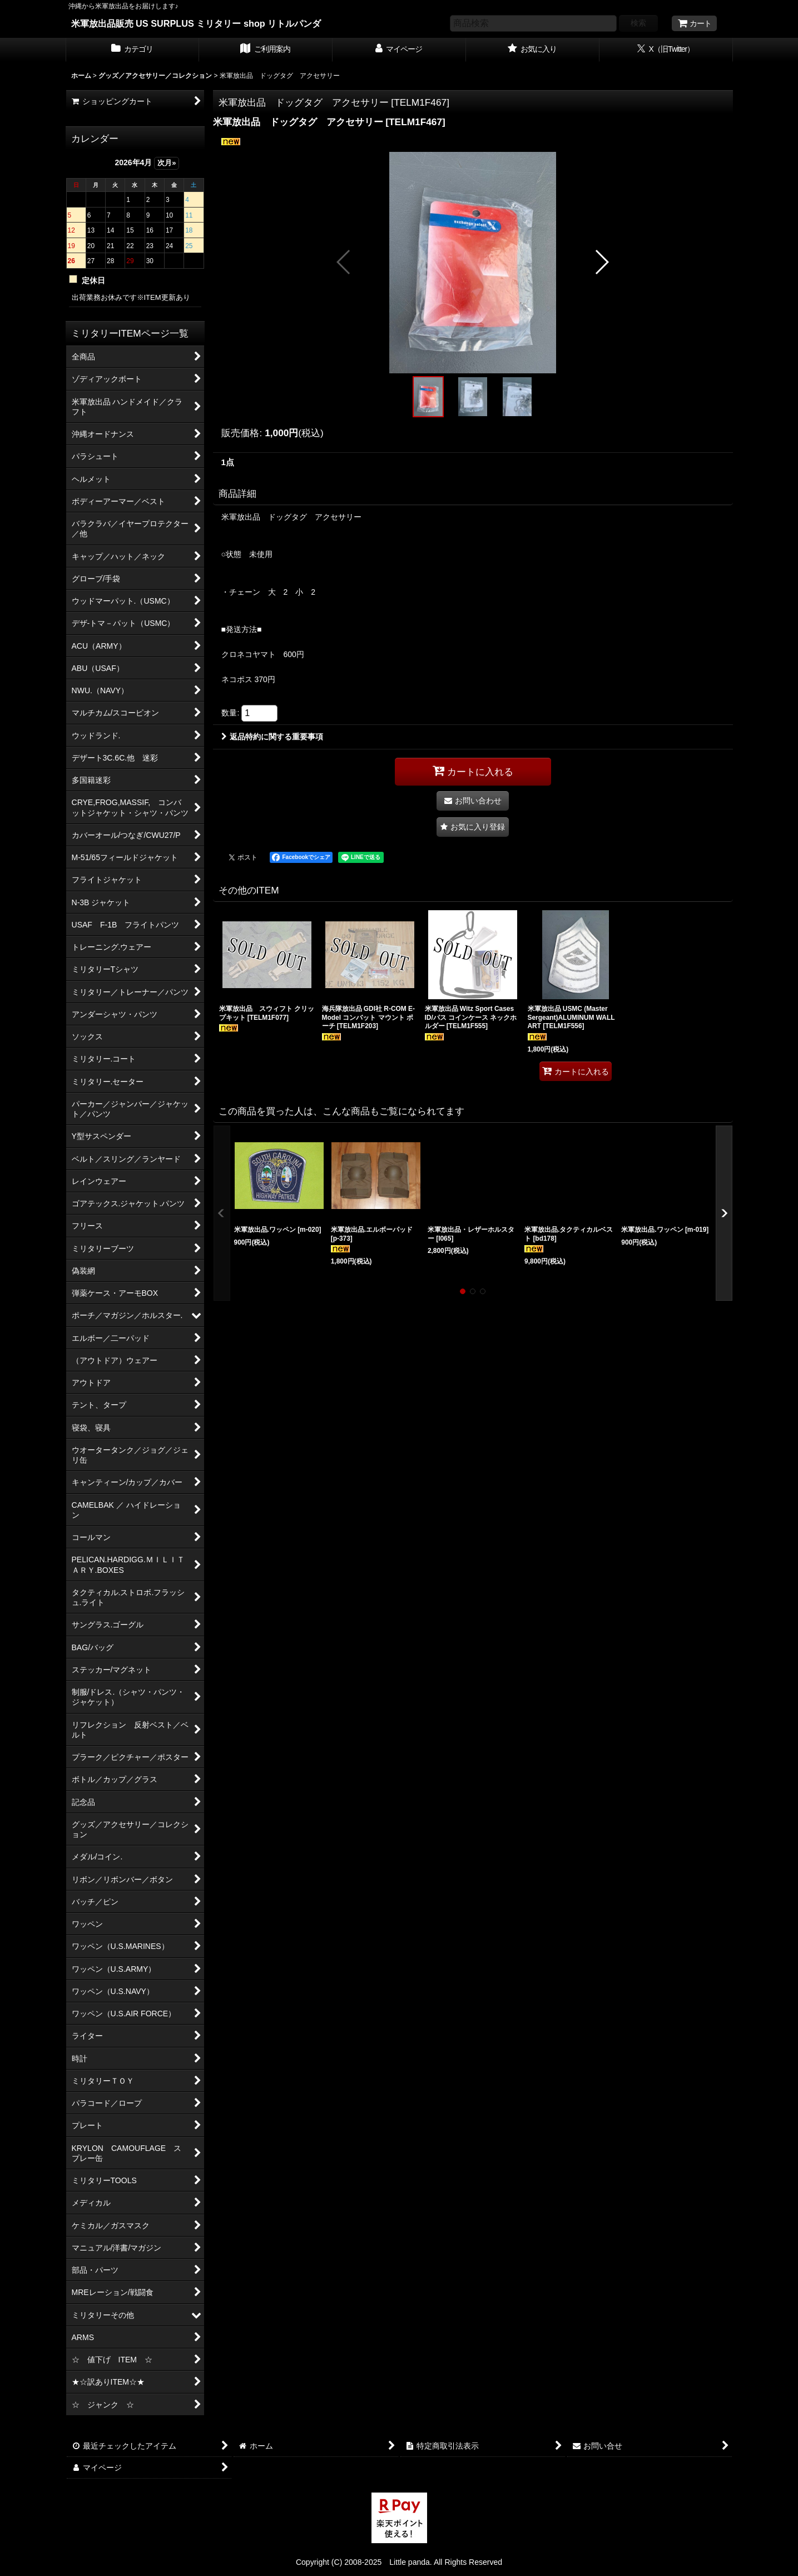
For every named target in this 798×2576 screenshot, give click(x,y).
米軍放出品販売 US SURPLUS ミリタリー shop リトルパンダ (196, 23)
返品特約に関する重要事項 (272, 736)
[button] (344, 262)
